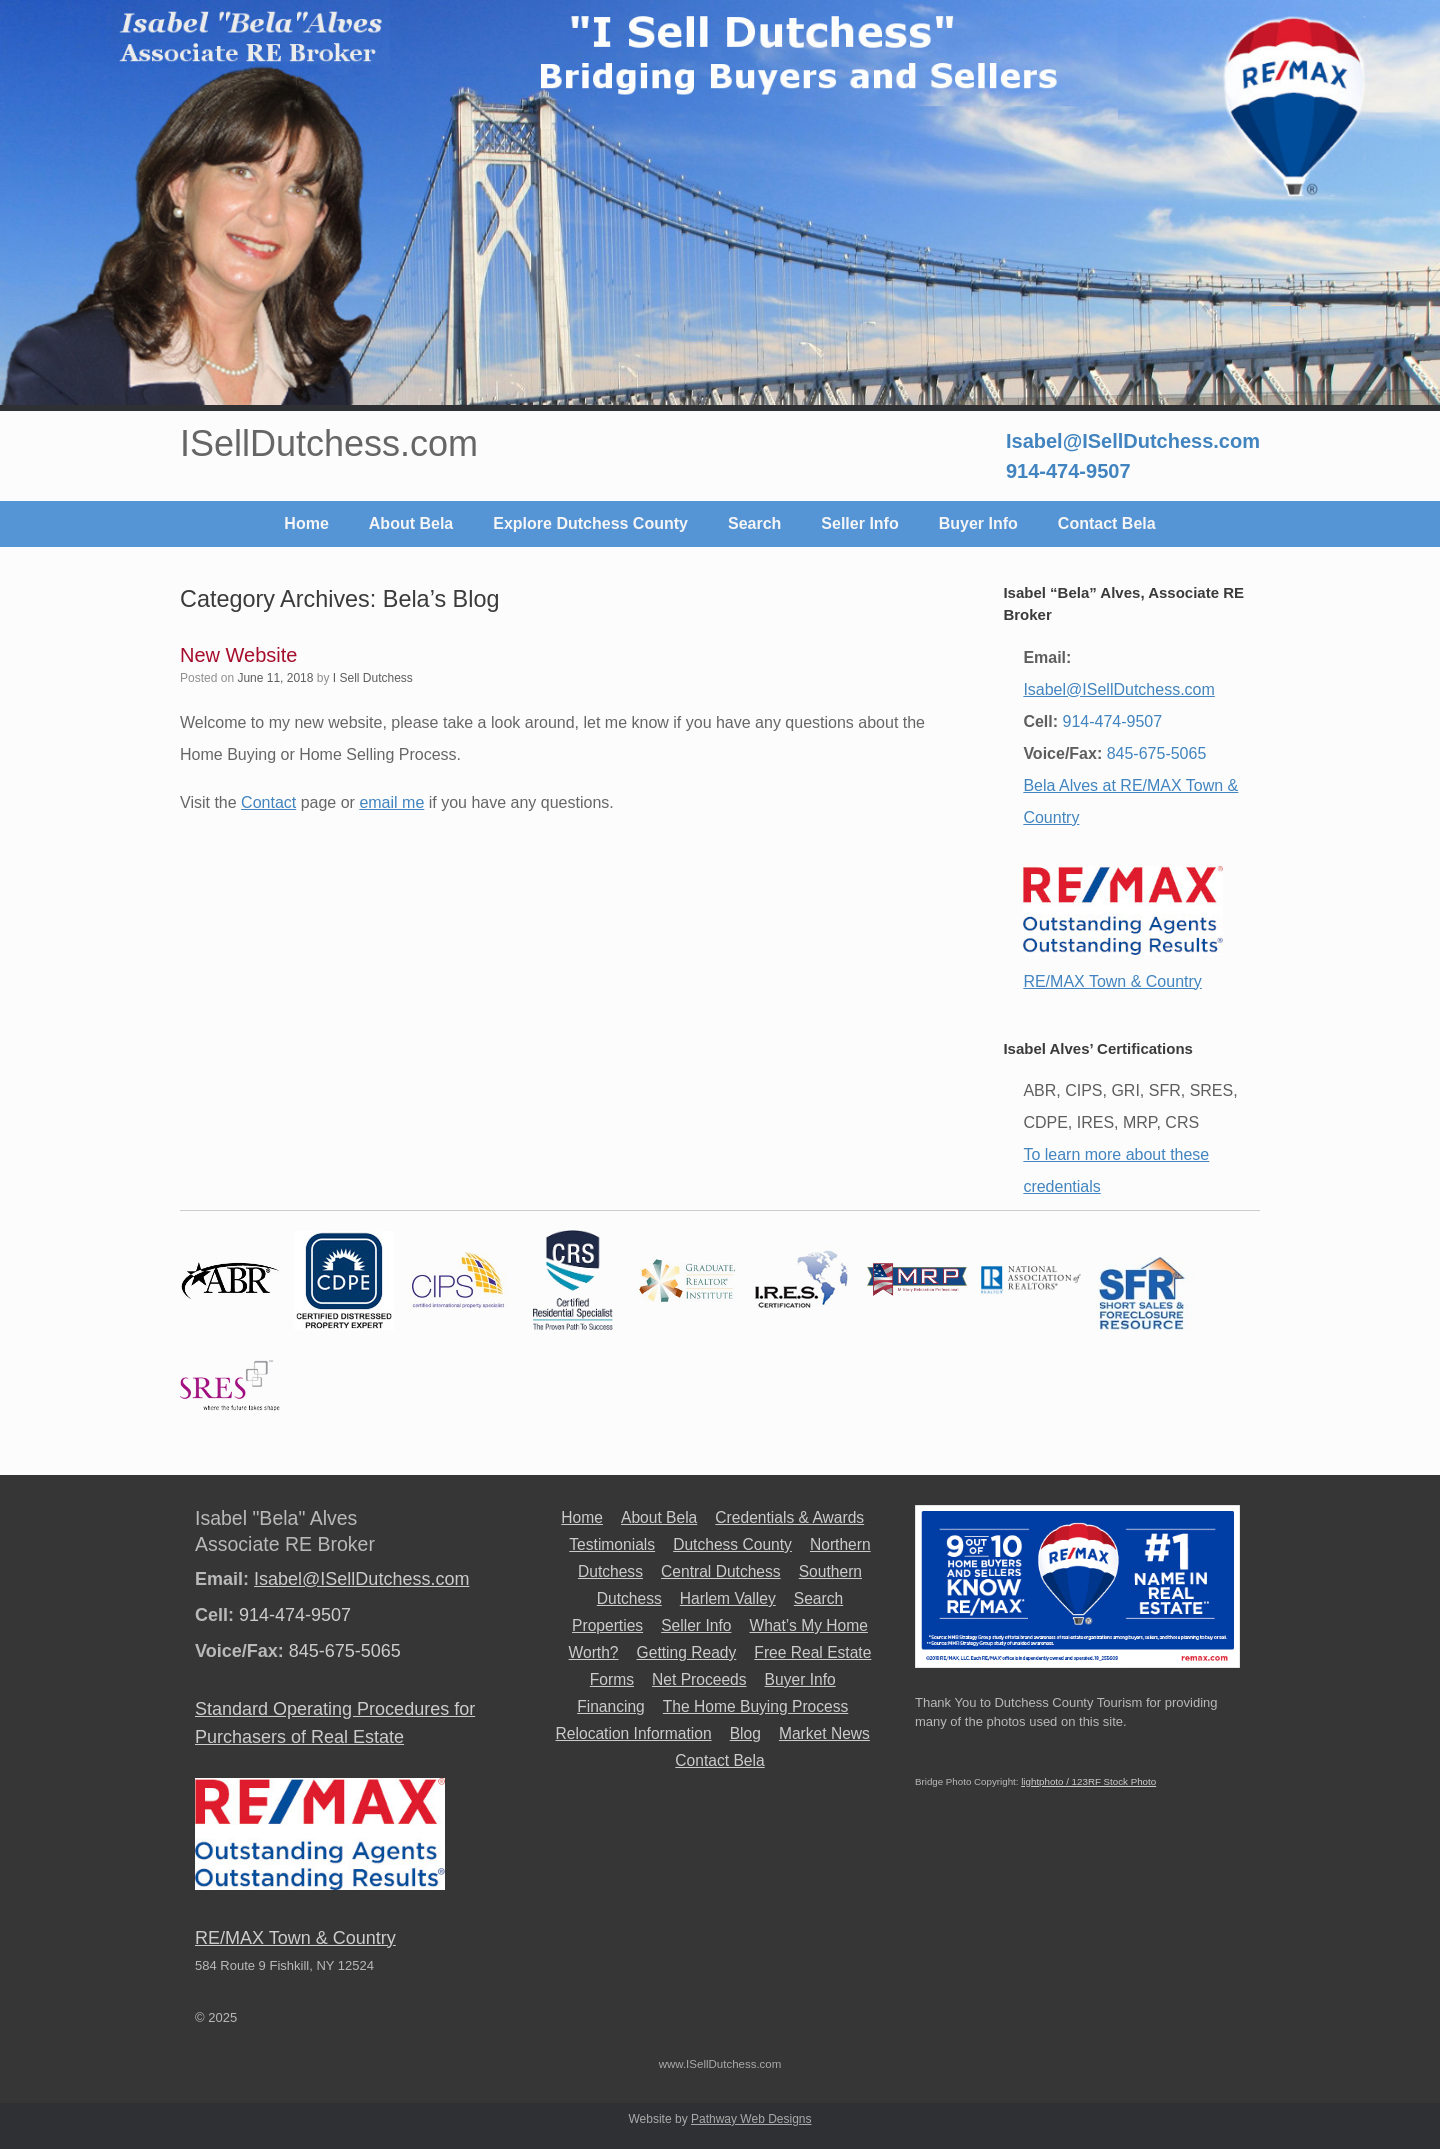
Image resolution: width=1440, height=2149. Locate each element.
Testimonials (612, 1544)
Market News (824, 1733)
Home (306, 523)
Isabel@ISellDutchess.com (1133, 441)
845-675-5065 (1157, 753)
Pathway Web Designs (751, 2119)
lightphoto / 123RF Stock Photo (1088, 1781)
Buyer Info (978, 523)
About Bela (411, 523)
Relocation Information (634, 1733)
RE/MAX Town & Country (1112, 981)
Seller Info (859, 523)
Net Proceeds (699, 1679)
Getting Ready (687, 1652)
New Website (238, 655)
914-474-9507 (1068, 471)
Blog (745, 1733)
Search (754, 523)
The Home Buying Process (755, 1706)
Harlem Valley (728, 1598)
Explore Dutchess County (590, 523)
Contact (268, 802)
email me (391, 802)
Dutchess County (732, 1544)
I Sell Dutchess (373, 678)
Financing (611, 1706)
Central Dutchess (721, 1571)
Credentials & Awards (789, 1517)
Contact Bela (1107, 523)
